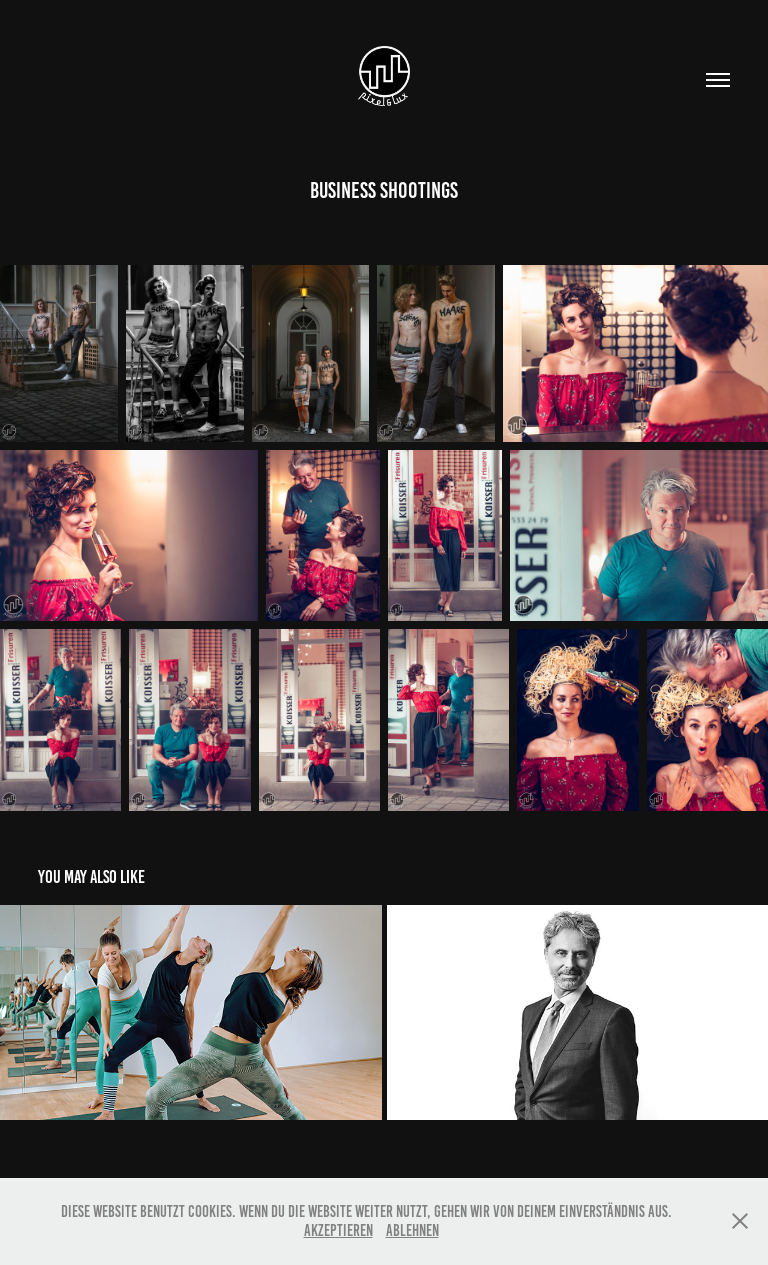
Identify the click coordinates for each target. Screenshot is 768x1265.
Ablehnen (412, 1230)
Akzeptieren (338, 1230)
